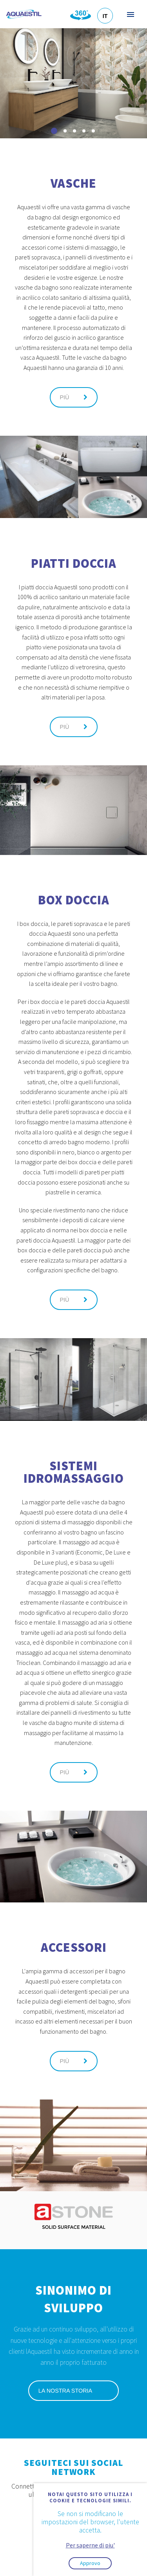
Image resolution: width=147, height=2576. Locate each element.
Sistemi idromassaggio (74, 1472)
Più (73, 397)
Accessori (74, 1947)
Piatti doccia (73, 563)
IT (105, 16)
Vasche (73, 183)
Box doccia (73, 900)
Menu (130, 14)
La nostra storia (73, 2391)
